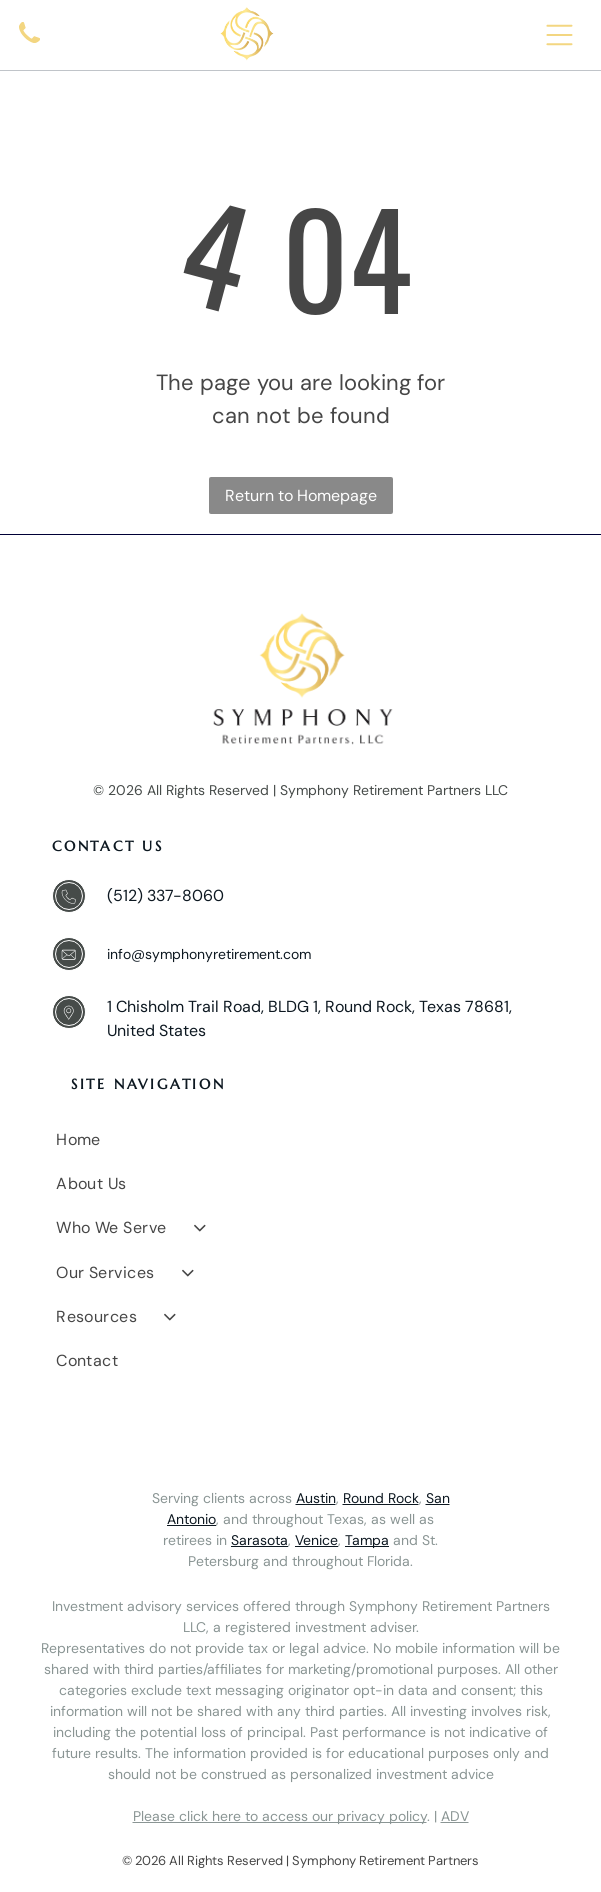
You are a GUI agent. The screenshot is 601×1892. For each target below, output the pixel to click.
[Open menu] (559, 35)
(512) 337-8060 (165, 895)
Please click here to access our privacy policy (280, 1816)
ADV (455, 1816)
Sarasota (259, 1540)
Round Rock (381, 1498)
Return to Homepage (301, 495)
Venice (316, 1540)
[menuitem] (302, 1139)
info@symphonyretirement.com (209, 954)
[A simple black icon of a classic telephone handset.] (29, 46)
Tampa (367, 1540)
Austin (316, 1498)
